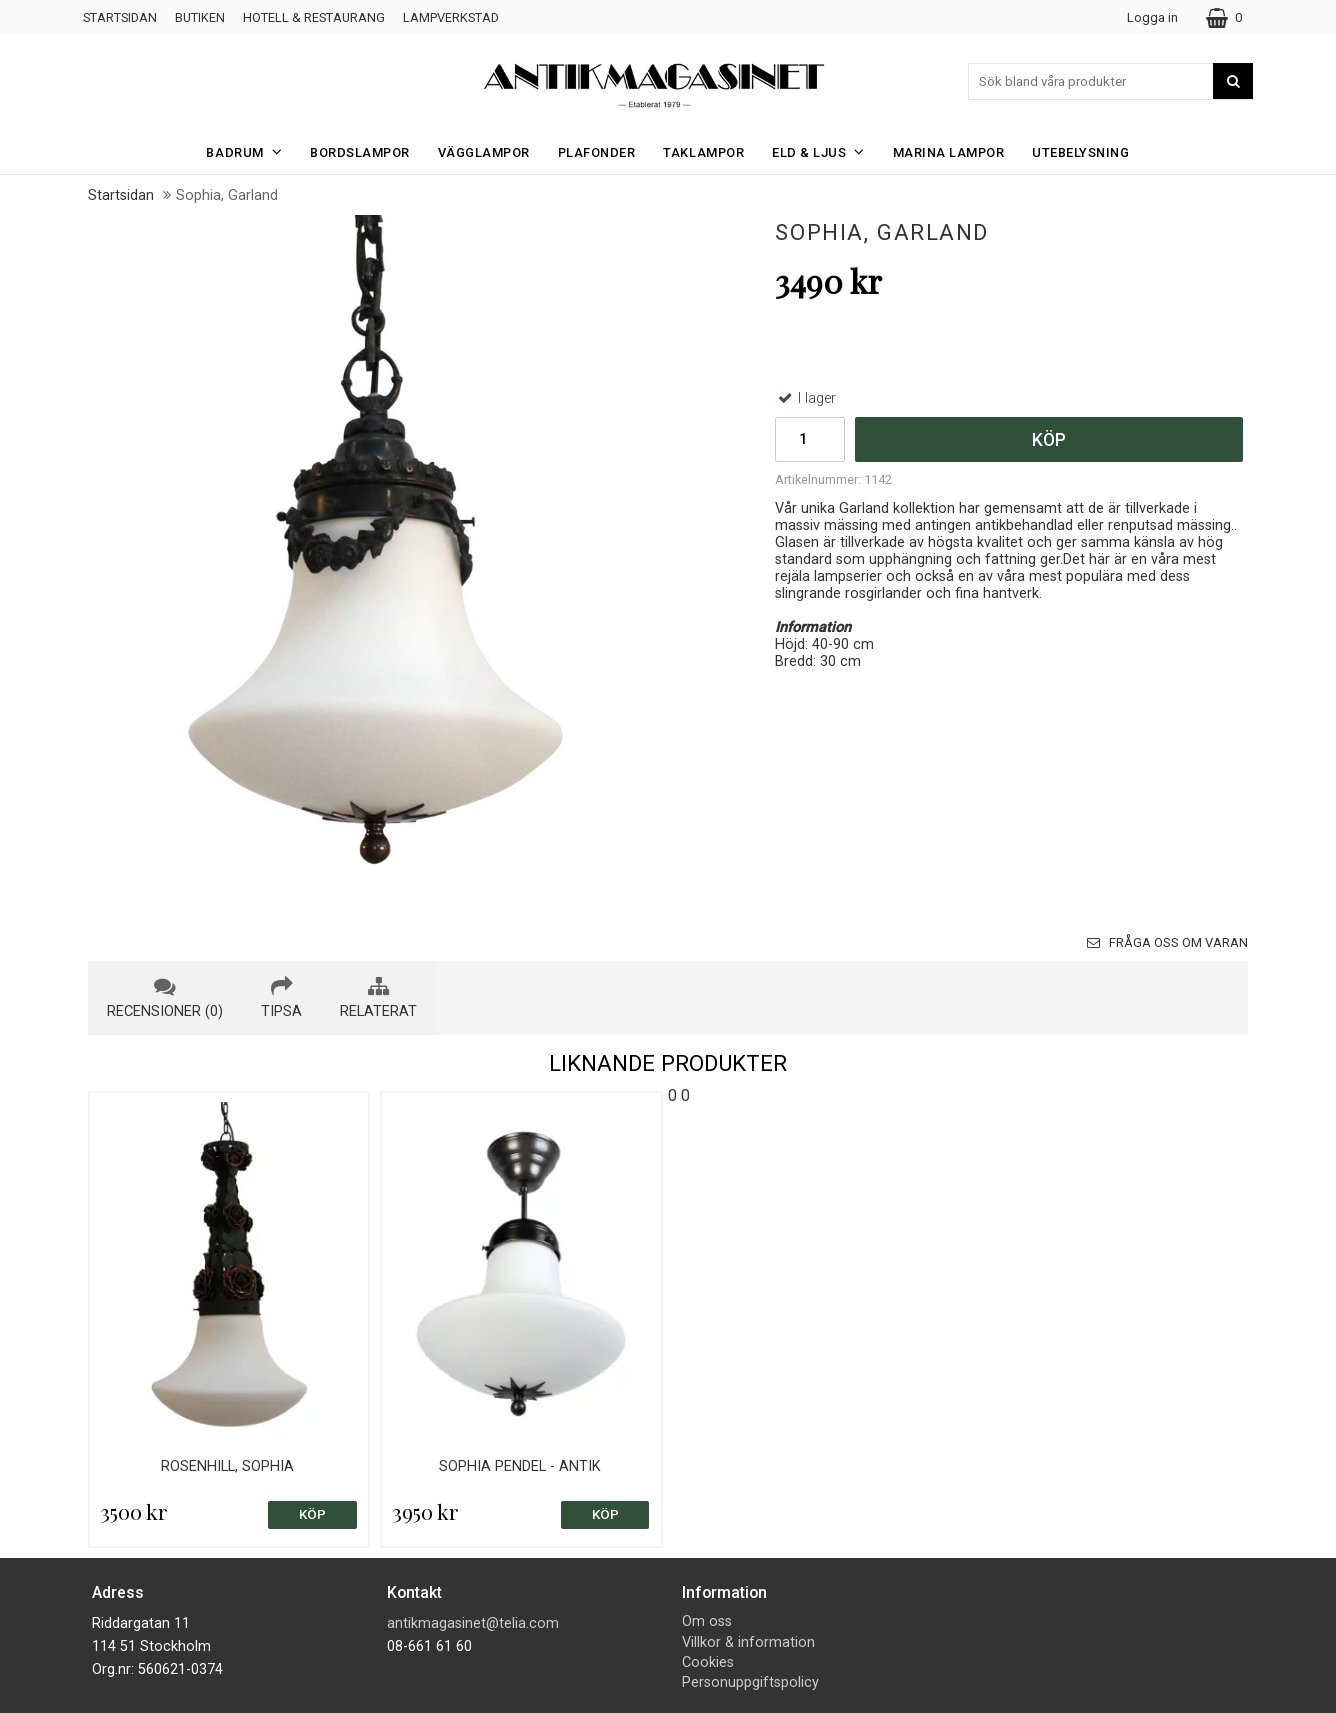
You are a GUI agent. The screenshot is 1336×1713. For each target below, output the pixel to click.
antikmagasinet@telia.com (473, 1623)
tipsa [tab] (281, 998)
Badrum (250, 151)
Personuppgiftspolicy (750, 1682)
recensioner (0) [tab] (165, 998)
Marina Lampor (949, 152)
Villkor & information (748, 1642)
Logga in (1152, 17)
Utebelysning (1080, 152)
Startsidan (120, 17)
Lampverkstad (451, 17)
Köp (1049, 440)
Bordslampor (360, 152)
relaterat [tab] (378, 998)
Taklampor (703, 152)
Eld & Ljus (824, 151)
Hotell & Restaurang (314, 17)
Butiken (200, 17)
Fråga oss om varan (1167, 942)
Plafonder (597, 152)
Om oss (707, 1621)
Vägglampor (484, 152)
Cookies (708, 1662)
